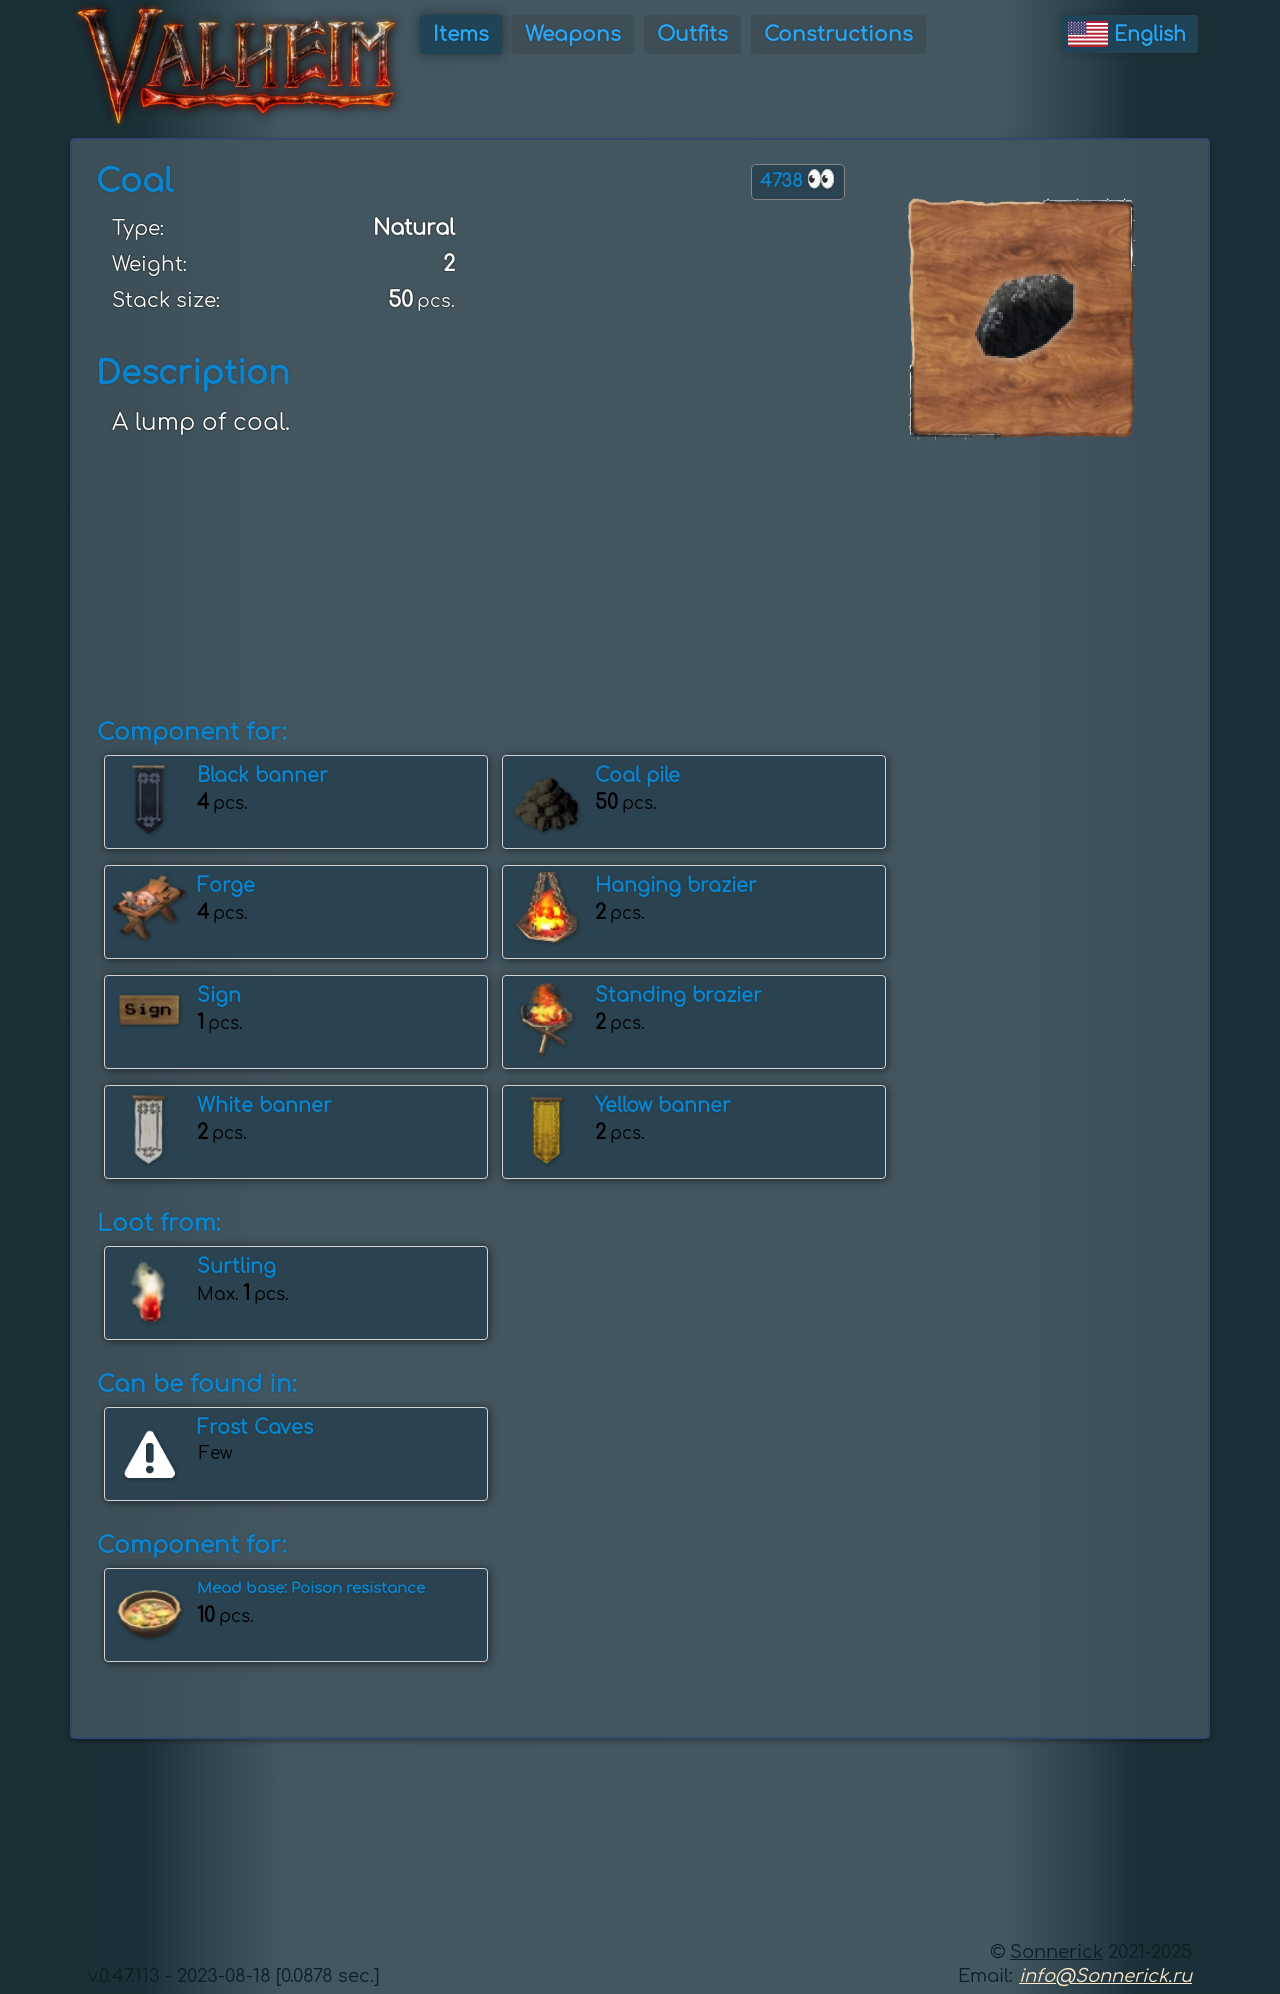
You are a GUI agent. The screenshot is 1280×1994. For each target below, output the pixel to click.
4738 (798, 179)
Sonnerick (1056, 1952)
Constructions (838, 34)
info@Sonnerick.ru (1105, 1976)
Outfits (692, 34)
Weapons (573, 34)
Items (461, 34)
